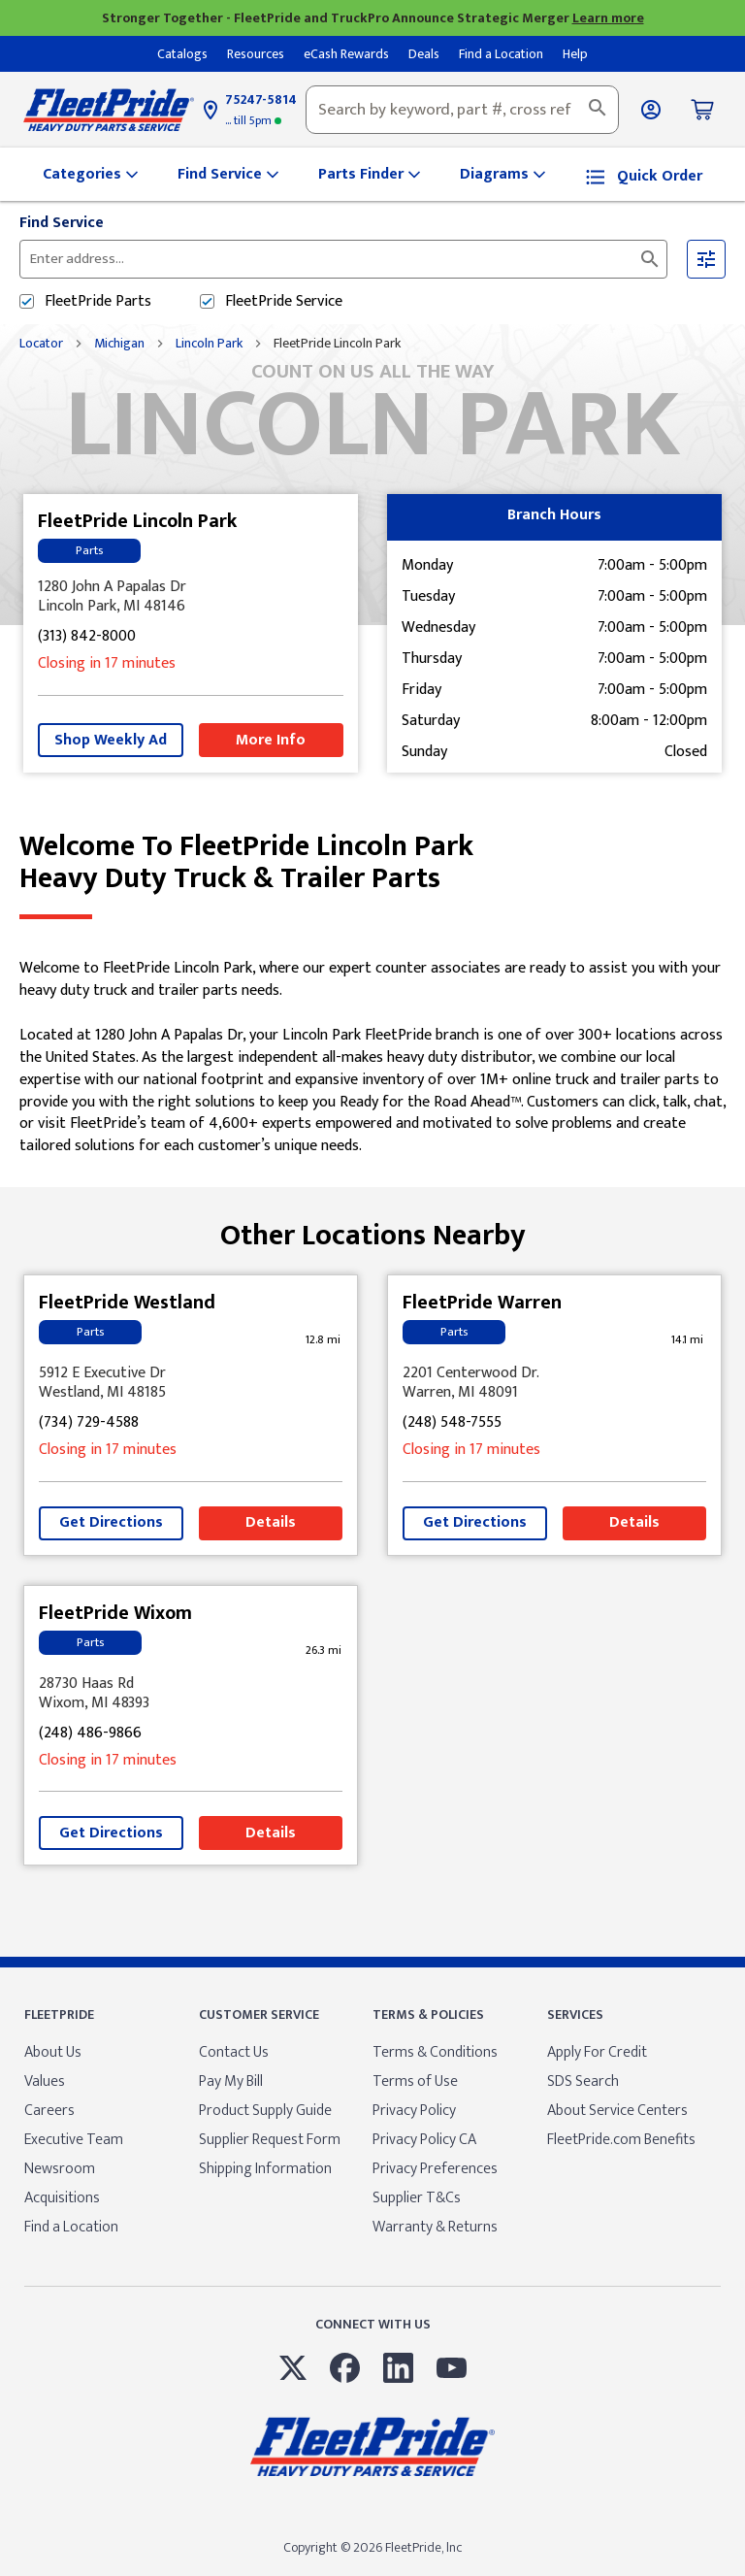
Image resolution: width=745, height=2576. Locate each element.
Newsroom (59, 2169)
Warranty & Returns (435, 2227)
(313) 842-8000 (87, 637)
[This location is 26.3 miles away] (323, 1650)
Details (270, 1522)
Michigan (119, 343)
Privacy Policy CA (424, 2140)
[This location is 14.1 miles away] (687, 1340)
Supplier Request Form (269, 2140)
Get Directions (111, 1522)
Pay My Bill (231, 2081)
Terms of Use (415, 2081)
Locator (41, 343)
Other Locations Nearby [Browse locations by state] (373, 1228)
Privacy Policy (414, 2110)
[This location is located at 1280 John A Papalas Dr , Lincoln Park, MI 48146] (190, 597)
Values (44, 2081)
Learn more (608, 18)
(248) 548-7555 (452, 1423)
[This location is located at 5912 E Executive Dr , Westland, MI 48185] (190, 1383)
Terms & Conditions (435, 2052)
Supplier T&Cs (416, 2198)
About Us (52, 2052)
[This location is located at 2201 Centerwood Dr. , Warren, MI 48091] (554, 1383)
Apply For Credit (597, 2052)
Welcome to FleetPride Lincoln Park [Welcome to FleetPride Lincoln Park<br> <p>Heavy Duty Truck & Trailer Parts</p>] (372, 863)
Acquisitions (62, 2198)
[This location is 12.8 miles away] (323, 1340)
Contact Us (234, 2052)
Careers (49, 2110)
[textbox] (462, 109)
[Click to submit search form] (650, 259)
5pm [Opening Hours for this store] (253, 120)
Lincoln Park (209, 343)
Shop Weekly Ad (110, 740)
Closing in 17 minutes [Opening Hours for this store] (107, 664)
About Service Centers (617, 2110)
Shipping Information (265, 2169)
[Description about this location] (372, 1058)
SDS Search (583, 2081)
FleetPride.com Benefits (621, 2140)
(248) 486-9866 (90, 1734)
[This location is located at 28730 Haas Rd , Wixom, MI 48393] (190, 1693)
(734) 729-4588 (89, 1423)
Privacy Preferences (435, 2169)
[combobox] (462, 109)
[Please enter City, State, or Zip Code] (265, 259)
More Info (271, 740)
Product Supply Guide (265, 2110)
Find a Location (71, 2227)
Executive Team (73, 2140)
